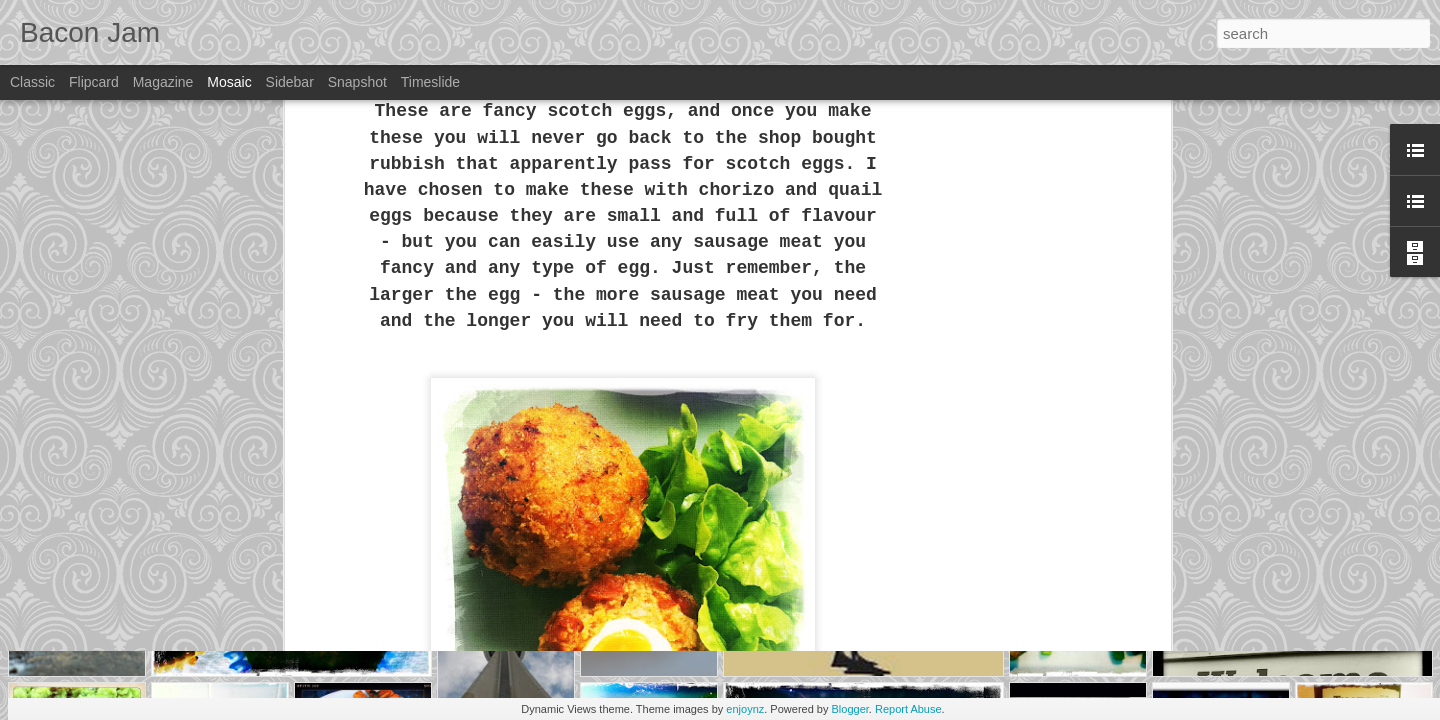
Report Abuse (908, 709)
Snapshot (357, 82)
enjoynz (745, 709)
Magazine (163, 82)
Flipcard (94, 82)
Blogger (850, 709)
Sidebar (290, 82)
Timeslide (430, 82)
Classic (32, 82)
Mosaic (229, 82)
